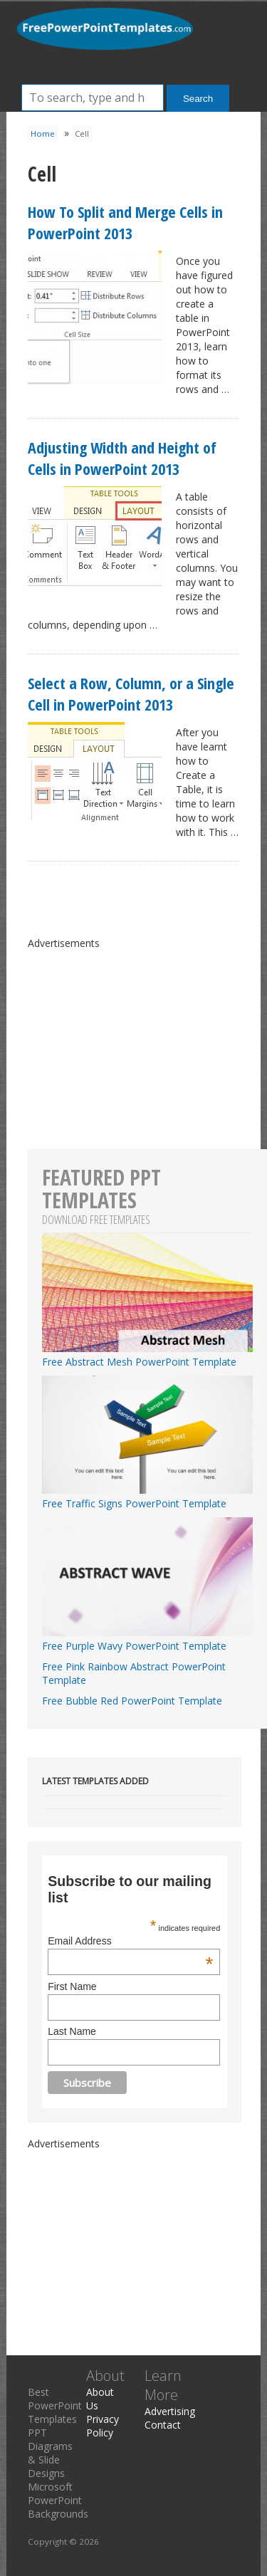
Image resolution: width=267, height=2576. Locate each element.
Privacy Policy (102, 2425)
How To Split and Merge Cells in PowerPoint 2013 (125, 222)
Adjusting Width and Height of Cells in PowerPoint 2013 (122, 457)
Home (43, 133)
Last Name (72, 2031)
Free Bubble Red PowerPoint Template (132, 1700)
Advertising (170, 2411)
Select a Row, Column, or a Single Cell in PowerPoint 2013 (131, 693)
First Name (72, 1986)
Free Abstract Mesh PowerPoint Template (147, 1354)
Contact (163, 2424)
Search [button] (198, 98)
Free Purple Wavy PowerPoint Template (147, 1639)
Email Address (130, 1941)
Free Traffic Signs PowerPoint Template (147, 1496)
